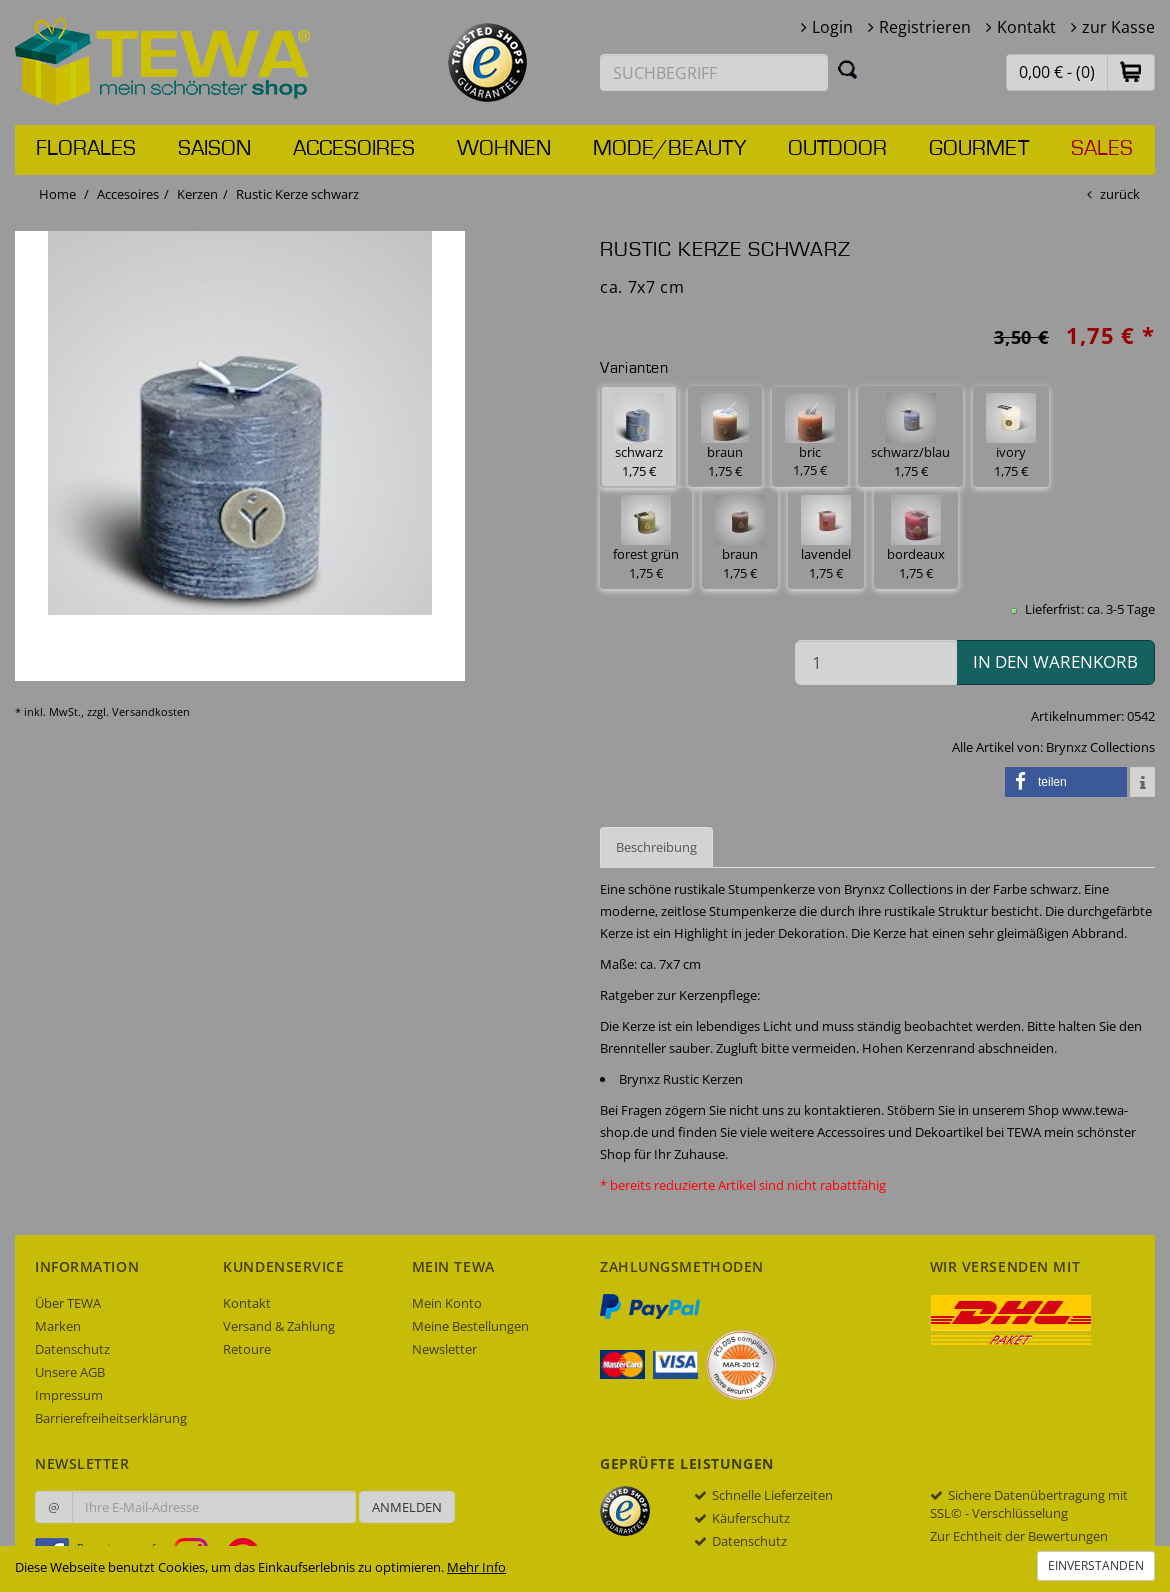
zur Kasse (1118, 27)
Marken (58, 1326)
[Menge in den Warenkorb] (876, 662)
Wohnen (504, 149)
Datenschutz (72, 1349)
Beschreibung (656, 847)
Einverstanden (1096, 1565)
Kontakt (1026, 27)
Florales (86, 149)
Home (57, 194)
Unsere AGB (70, 1372)
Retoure (247, 1349)
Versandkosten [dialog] (151, 711)
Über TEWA (68, 1303)
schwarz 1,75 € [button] (639, 436)
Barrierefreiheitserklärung (111, 1418)
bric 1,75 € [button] (810, 437)
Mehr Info (476, 1567)
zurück (1120, 194)
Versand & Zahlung (279, 1326)
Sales (1102, 149)
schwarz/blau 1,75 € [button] (910, 436)
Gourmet (979, 149)
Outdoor (837, 149)
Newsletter (444, 1349)
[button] (1131, 71)
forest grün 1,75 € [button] (646, 538)
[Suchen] (848, 69)
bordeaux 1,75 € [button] (916, 538)
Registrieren (925, 27)
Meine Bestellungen (470, 1326)
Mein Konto (447, 1303)
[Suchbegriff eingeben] (714, 72)
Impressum (69, 1395)
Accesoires (354, 149)
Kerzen (197, 194)
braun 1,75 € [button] (725, 436)
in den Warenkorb (1055, 661)
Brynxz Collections (1100, 747)
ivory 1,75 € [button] (1011, 436)
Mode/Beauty (669, 149)
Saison (214, 149)
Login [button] (832, 27)
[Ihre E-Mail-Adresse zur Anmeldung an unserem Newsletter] (214, 1507)
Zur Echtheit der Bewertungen (1019, 1536)
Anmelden (407, 1507)
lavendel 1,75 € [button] (826, 538)
